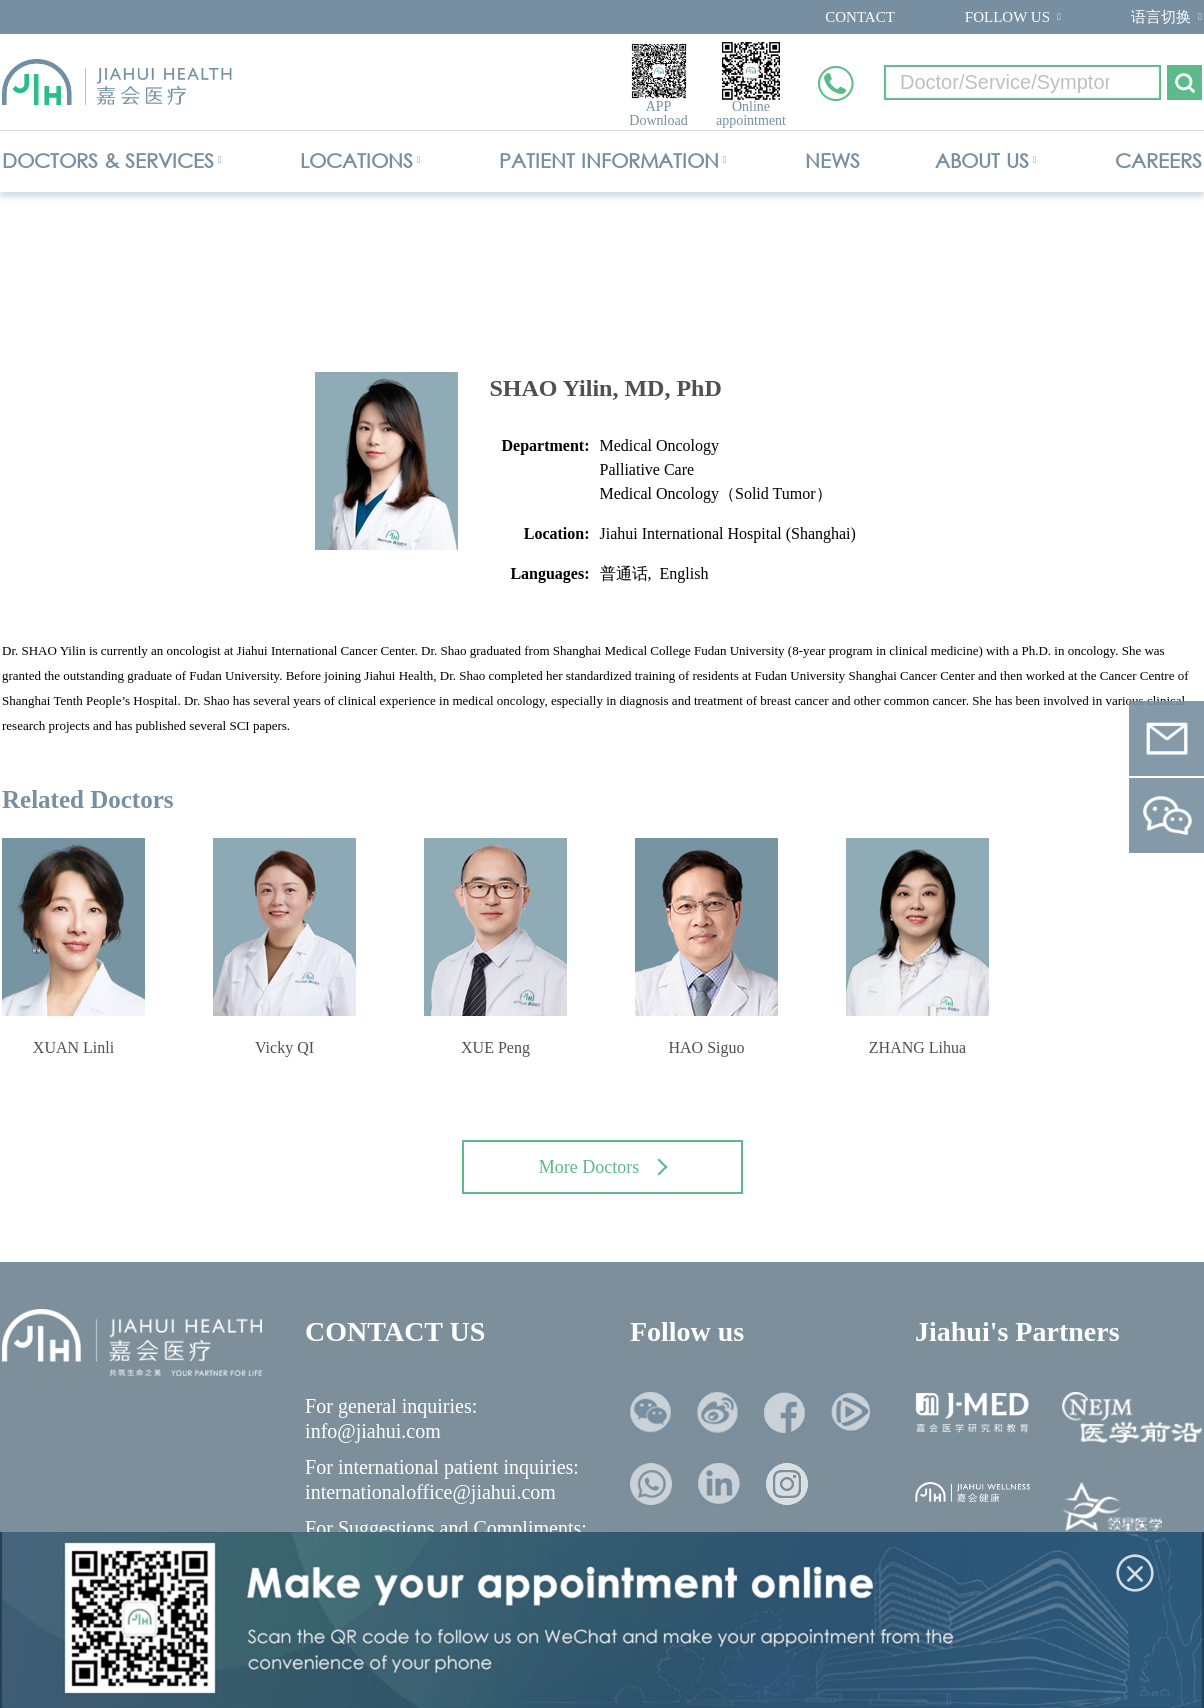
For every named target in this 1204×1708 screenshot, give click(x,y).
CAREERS (1158, 160)
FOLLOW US (1007, 17)
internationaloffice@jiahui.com (430, 1492)
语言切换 (1161, 17)
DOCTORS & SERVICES (108, 160)
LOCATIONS (356, 160)
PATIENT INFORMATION (609, 160)
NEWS (832, 160)
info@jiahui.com (373, 1431)
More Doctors (603, 1167)
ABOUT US (982, 160)
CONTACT (860, 17)
